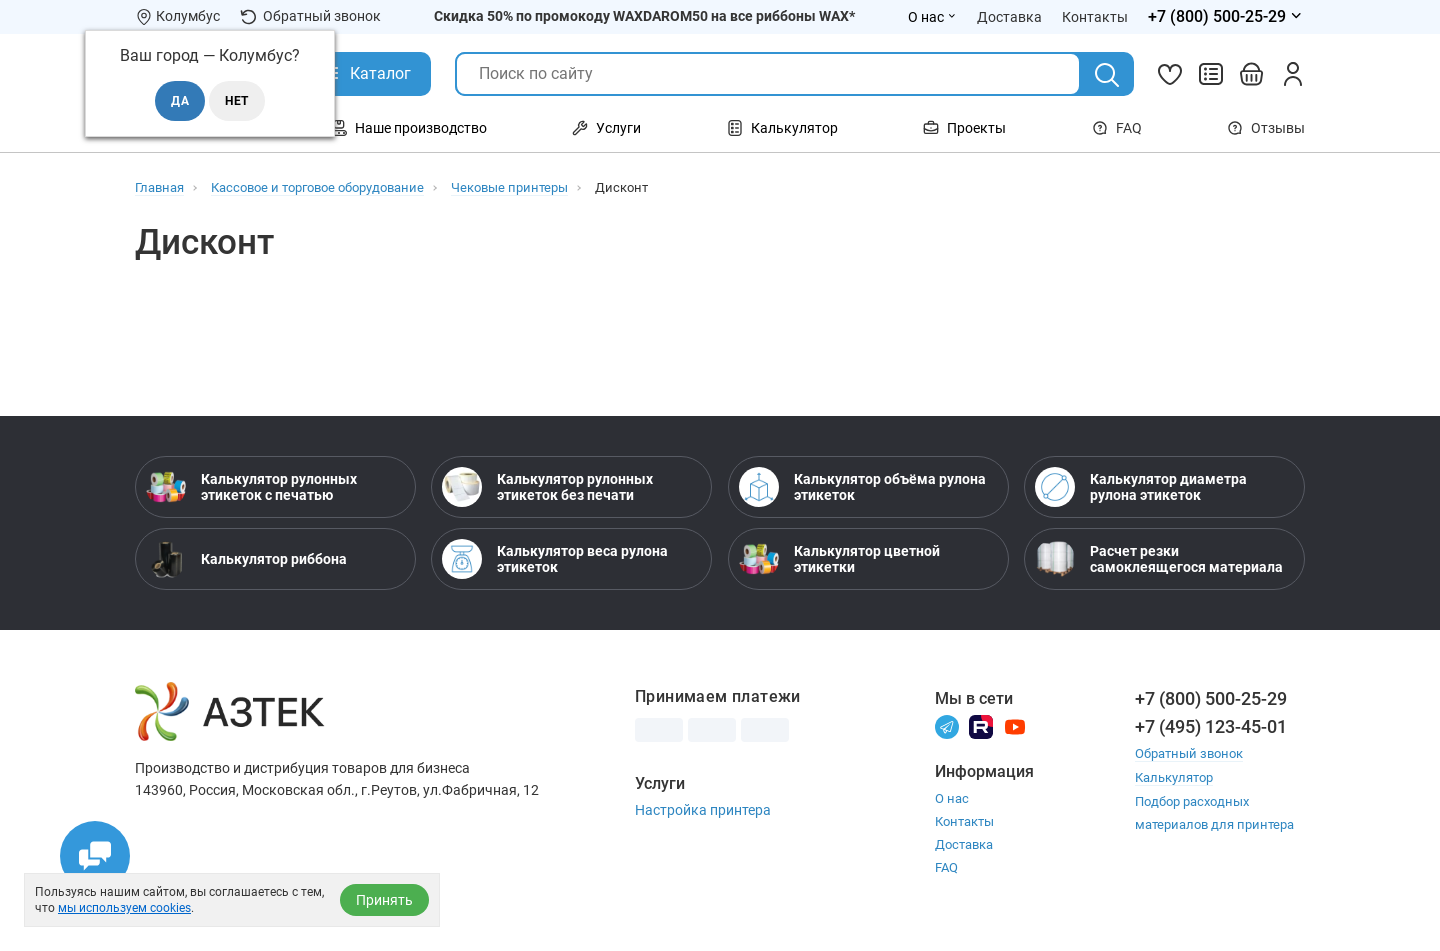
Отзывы (1266, 128)
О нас (952, 798)
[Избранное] (1170, 74)
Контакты (964, 821)
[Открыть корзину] (1252, 74)
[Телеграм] (947, 725)
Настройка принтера (703, 810)
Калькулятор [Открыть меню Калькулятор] (782, 128)
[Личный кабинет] (1293, 74)
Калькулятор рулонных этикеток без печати (547, 487)
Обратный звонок (310, 16)
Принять (384, 900)
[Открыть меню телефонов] (1226, 17)
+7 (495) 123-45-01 (1211, 726)
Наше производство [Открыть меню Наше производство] (409, 128)
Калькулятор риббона (246, 559)
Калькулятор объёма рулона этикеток (862, 487)
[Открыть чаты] (95, 856)
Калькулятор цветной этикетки (839, 559)
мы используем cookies (124, 908)
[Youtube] (1015, 725)
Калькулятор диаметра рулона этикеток (1141, 487)
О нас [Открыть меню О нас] (932, 17)
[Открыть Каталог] (365, 74)
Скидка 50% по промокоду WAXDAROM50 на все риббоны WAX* (644, 16)
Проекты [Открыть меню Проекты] (964, 128)
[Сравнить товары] (1211, 74)
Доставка (964, 844)
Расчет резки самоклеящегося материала (1159, 559)
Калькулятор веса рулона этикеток (555, 559)
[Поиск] (1107, 75)
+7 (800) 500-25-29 (1211, 698)
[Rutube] (981, 725)
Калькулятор (1174, 776)
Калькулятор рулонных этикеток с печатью (251, 487)
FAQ (1117, 128)
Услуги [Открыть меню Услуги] (606, 128)
